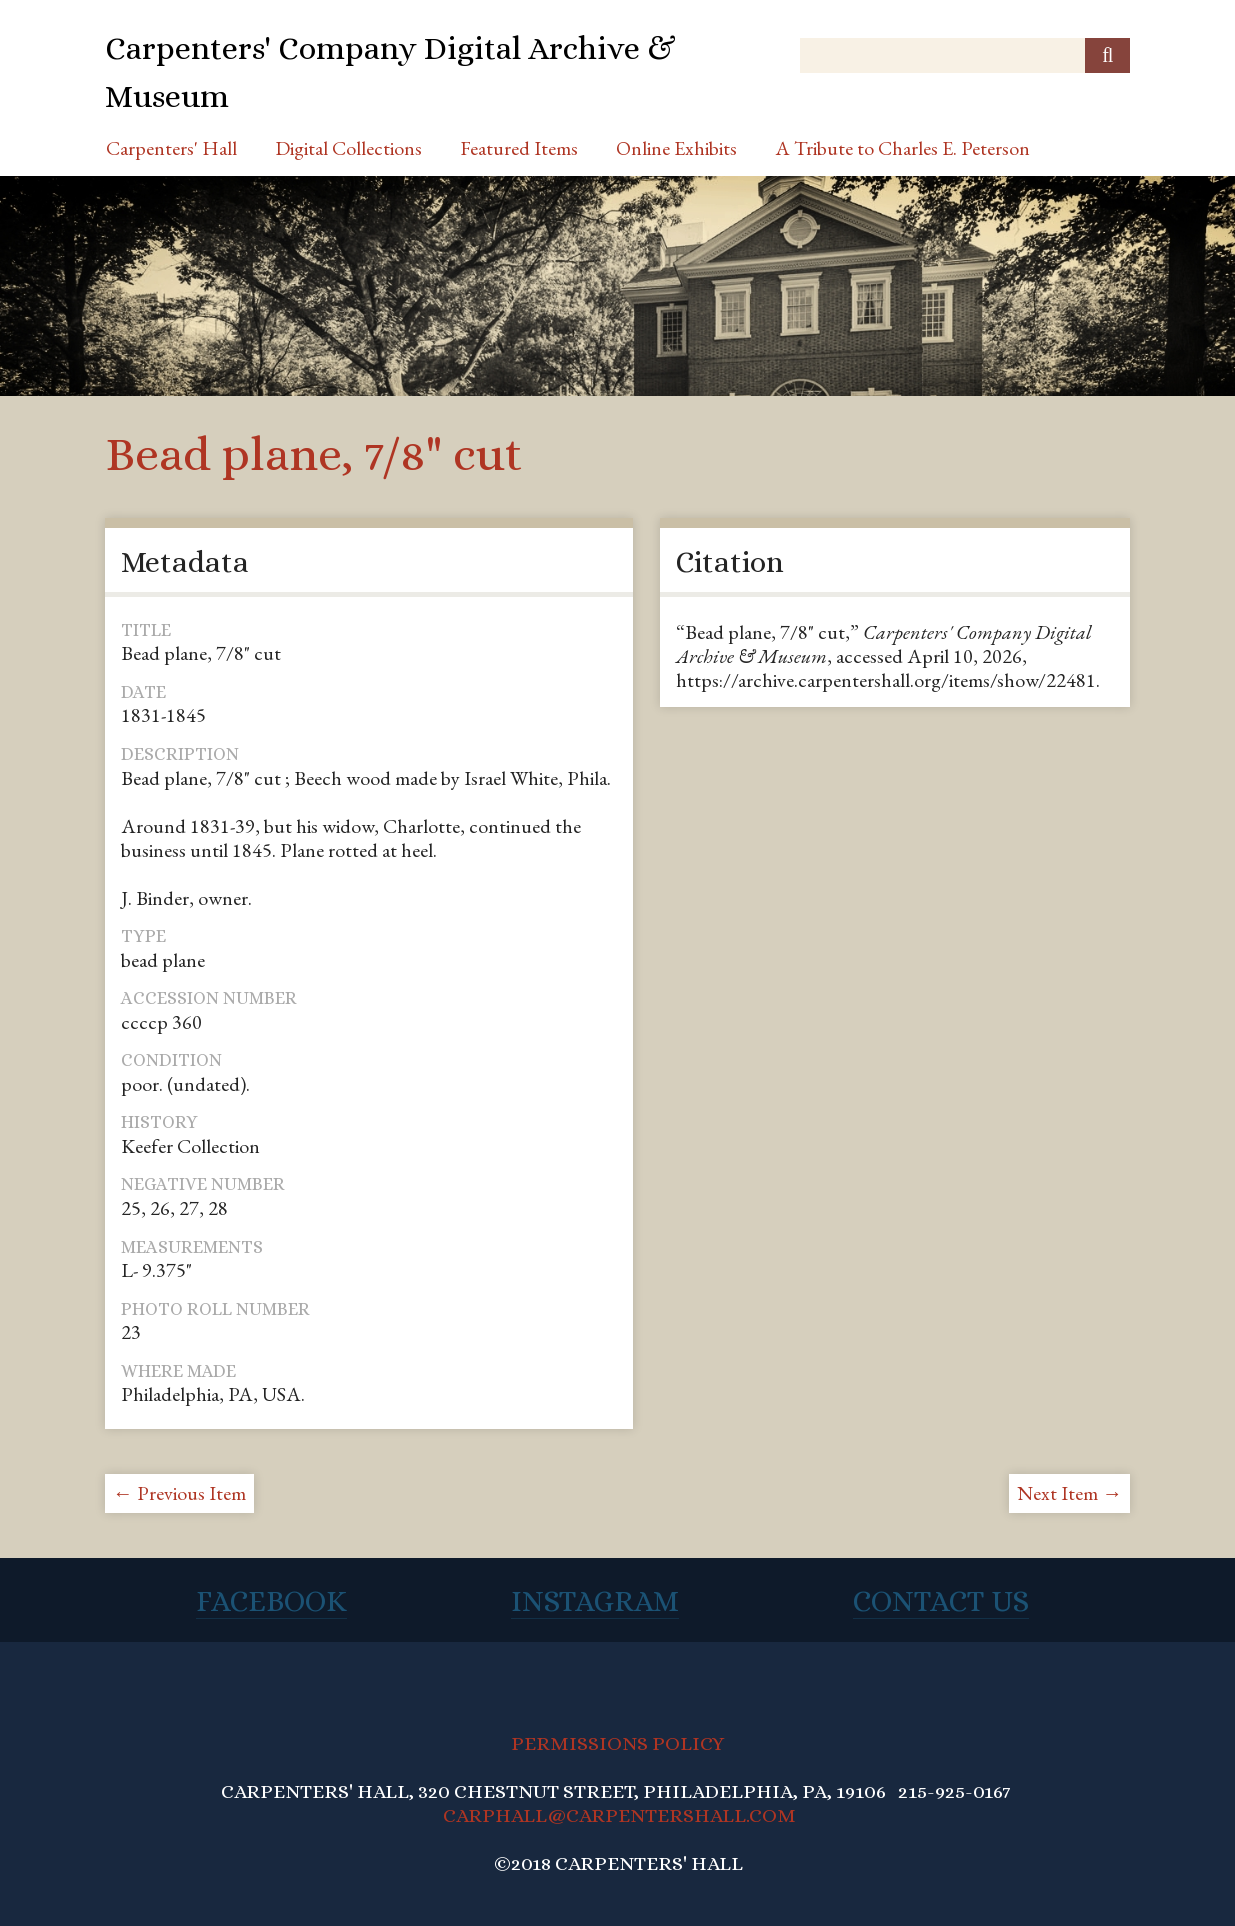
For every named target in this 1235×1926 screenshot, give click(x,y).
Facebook (271, 1601)
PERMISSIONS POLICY (617, 1743)
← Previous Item (179, 1493)
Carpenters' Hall (171, 148)
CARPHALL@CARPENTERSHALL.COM (619, 1815)
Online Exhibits (676, 148)
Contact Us (941, 1601)
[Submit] (1107, 55)
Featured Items (519, 148)
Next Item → (1069, 1493)
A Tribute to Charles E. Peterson (902, 148)
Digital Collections (348, 148)
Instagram (595, 1601)
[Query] (965, 55)
